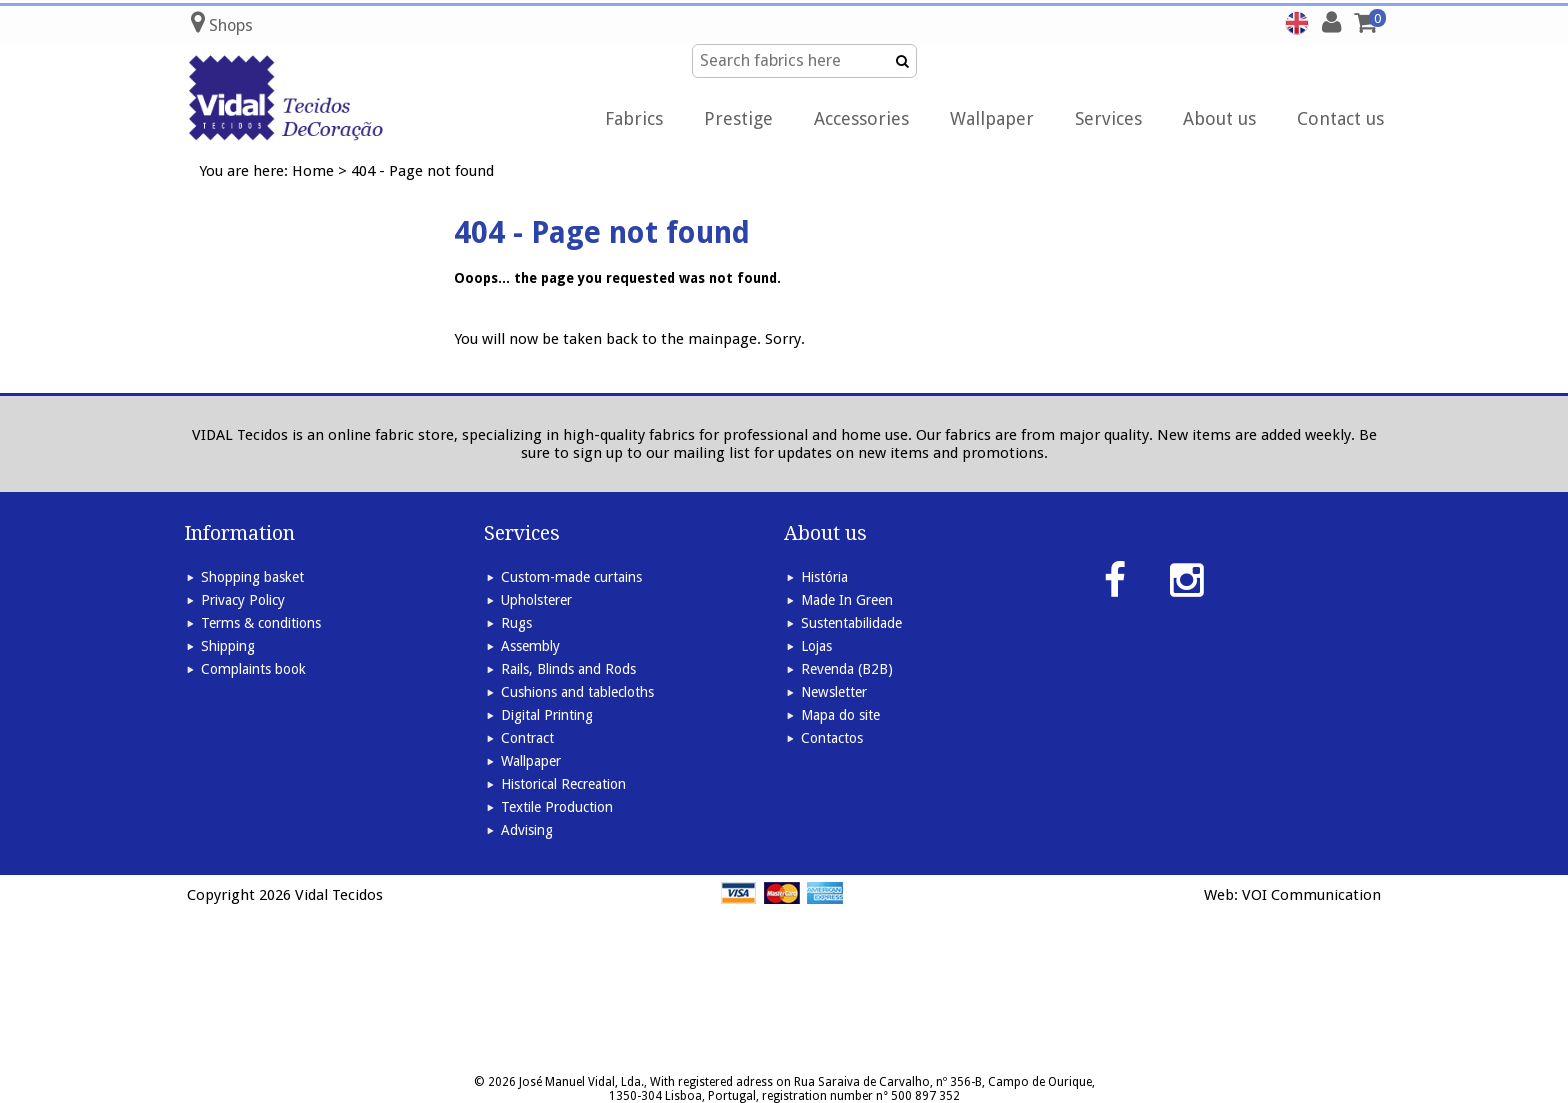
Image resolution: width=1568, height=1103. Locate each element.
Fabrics (634, 118)
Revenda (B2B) (847, 669)
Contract (527, 738)
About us (1219, 118)
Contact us (1340, 118)
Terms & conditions (261, 623)
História (824, 577)
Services (1108, 118)
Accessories (861, 118)
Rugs (516, 623)
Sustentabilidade (851, 623)
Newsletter (834, 692)
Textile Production (557, 807)
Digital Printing (547, 715)
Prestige (738, 118)
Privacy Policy (243, 600)
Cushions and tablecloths (577, 692)
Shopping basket (252, 577)
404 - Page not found (422, 171)
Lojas (816, 646)
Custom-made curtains (571, 577)
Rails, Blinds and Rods (568, 669)
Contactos (832, 738)
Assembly (530, 646)
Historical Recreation (563, 784)
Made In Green (847, 600)
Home (313, 171)
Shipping (228, 646)
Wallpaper (992, 118)
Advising (527, 830)
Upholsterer (536, 600)
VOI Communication (1311, 895)
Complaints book (253, 669)
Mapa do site (840, 715)
